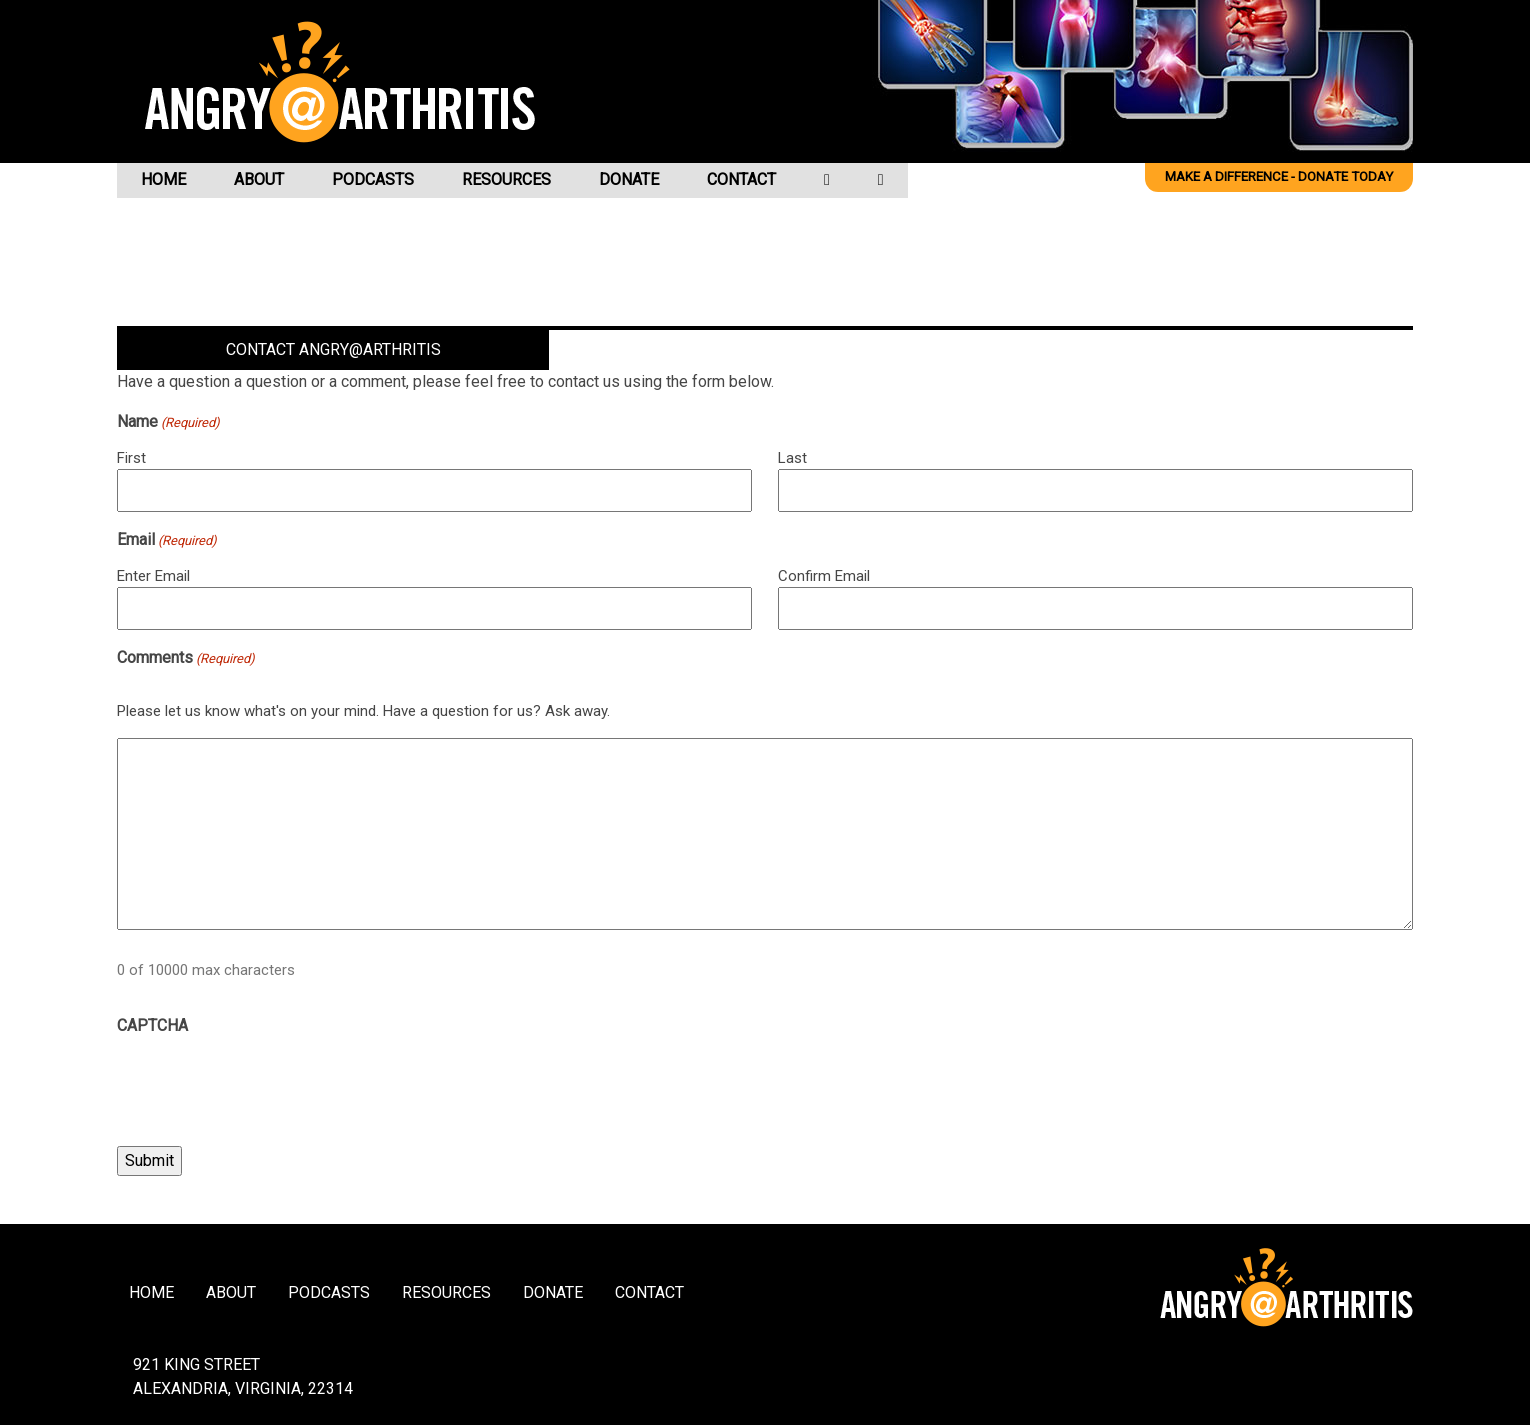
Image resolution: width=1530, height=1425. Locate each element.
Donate (629, 179)
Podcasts (373, 179)
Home (163, 179)
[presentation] (269, 1085)
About (259, 179)
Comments (186, 658)
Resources (506, 179)
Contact (741, 179)
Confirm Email (824, 576)
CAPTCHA (152, 1025)
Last (792, 458)
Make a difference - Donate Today (1279, 176)
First (131, 458)
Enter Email (153, 576)
